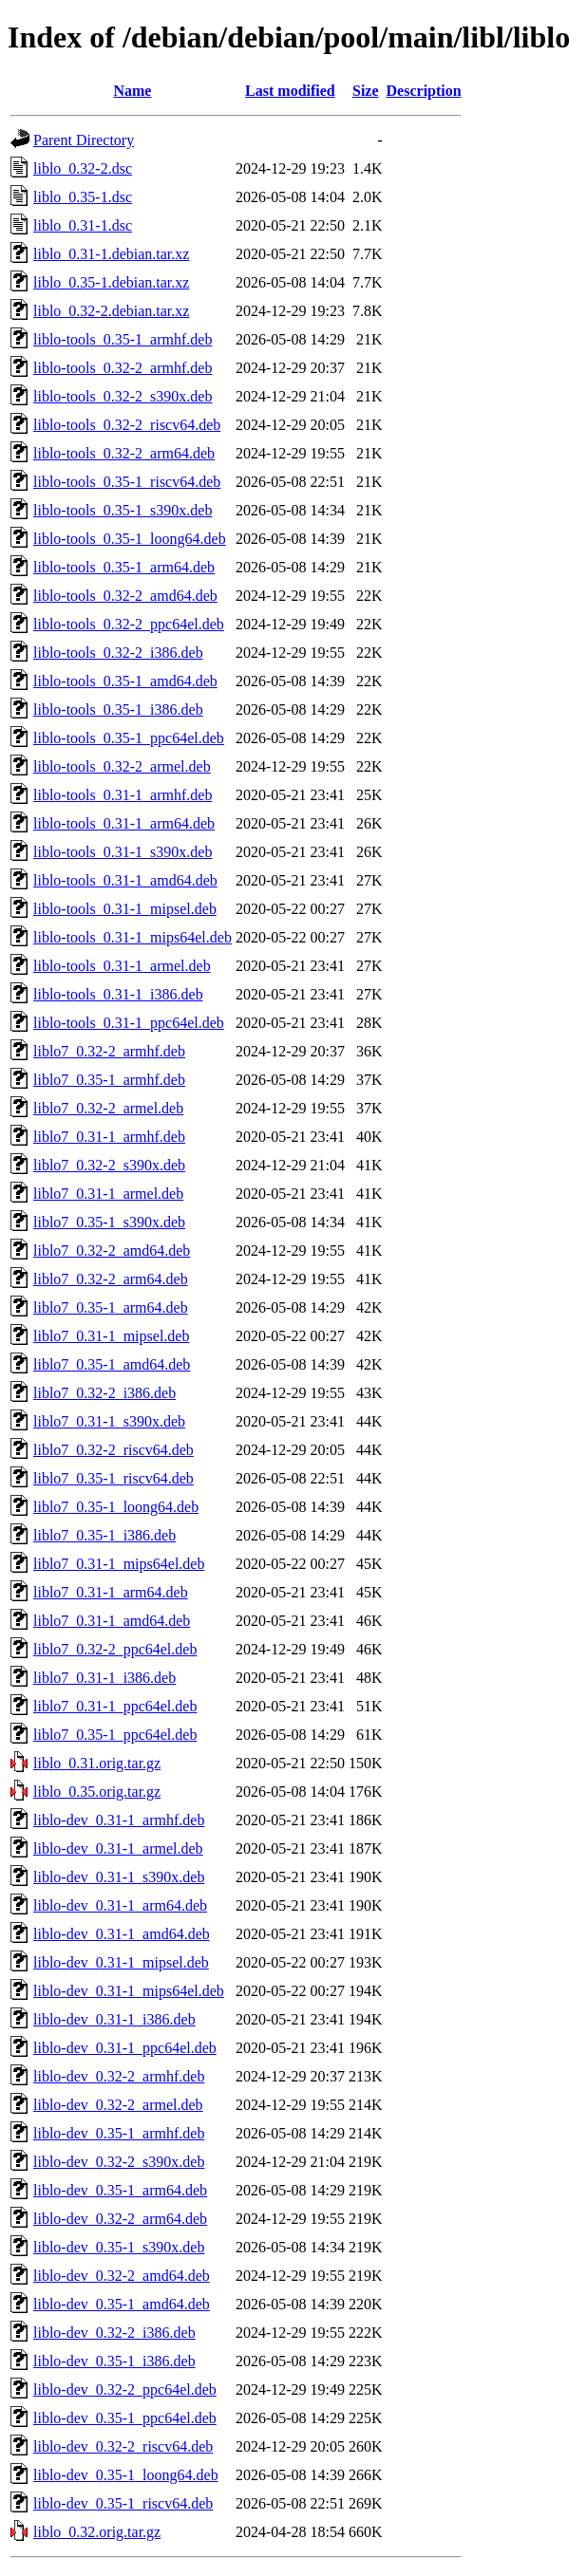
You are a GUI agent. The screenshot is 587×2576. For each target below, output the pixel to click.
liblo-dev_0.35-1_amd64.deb (121, 2304)
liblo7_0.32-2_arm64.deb (110, 1279)
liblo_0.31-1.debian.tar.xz (111, 254)
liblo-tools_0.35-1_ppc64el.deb (128, 738)
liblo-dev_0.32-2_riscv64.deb (123, 2446)
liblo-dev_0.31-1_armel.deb (118, 1848)
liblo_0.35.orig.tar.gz (97, 1791)
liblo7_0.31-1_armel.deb (108, 1193)
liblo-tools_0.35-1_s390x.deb (122, 510)
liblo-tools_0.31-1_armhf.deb (122, 795)
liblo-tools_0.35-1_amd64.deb (125, 681)
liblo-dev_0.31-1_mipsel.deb (121, 1962)
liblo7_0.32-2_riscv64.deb (113, 1450)
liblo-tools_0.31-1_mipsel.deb (125, 909)
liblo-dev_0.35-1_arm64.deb (120, 2190)
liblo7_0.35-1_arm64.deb (110, 1307)
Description (424, 91)
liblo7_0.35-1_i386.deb (104, 1535)
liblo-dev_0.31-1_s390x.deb (118, 1877)
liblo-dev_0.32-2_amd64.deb (121, 2276)
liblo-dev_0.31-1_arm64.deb (120, 1905)
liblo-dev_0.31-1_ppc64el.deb (125, 2048)
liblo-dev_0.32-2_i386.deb (114, 2332)
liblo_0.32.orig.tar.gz (97, 2532)
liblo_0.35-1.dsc (82, 197)
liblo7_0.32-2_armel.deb (108, 1108)
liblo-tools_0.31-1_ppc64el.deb (128, 1023)
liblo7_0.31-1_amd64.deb (111, 1621)
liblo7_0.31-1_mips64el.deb (118, 1564)
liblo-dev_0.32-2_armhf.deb (118, 2076)
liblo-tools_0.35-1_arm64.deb (124, 567)
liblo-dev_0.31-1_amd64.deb (121, 1934)
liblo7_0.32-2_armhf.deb (109, 1051)
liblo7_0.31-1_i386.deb (104, 1678)
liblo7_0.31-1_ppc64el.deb (115, 1706)
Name (132, 91)
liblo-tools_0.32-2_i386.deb (118, 652)
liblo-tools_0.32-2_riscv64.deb (126, 425)
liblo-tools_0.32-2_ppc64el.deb (128, 624)
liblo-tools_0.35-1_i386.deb (118, 709)
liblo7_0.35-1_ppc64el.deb (115, 1735)
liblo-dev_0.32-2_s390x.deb (118, 2162)
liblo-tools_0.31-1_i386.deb (118, 994)
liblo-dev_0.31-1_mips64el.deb (128, 1991)
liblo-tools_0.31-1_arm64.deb (124, 823)
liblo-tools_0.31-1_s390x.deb (122, 852)
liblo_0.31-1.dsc (82, 225)
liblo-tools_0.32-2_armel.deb (122, 766)
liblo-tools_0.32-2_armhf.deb (122, 368)
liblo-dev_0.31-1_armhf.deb (118, 1820)
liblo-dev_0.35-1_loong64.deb (125, 2475)
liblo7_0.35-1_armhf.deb (109, 1080)
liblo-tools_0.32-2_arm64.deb (124, 453)
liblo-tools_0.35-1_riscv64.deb (126, 482)
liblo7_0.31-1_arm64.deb (110, 1592)
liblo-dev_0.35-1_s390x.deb (118, 2247)
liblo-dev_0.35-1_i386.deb (114, 2361)
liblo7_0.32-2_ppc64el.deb (115, 1649)
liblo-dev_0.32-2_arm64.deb (120, 2219)
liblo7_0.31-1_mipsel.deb (111, 1336)
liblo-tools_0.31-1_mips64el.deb (132, 937)
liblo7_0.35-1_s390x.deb (109, 1222)
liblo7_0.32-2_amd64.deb (111, 1250)
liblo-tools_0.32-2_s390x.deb (122, 396)
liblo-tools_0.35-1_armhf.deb (122, 339)
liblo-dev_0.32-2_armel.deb (118, 2105)
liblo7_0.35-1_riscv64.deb (113, 1478)
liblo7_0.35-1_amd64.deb (111, 1364)
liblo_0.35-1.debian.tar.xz (111, 282)
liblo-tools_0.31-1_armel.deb (122, 966)
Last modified (290, 91)
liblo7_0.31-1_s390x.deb (109, 1421)
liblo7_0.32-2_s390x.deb (109, 1165)
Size (365, 91)
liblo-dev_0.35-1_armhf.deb (118, 2133)
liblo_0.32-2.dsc (82, 168)
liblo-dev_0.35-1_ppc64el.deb (125, 2418)
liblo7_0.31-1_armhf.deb (109, 1137)
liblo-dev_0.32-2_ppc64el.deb (125, 2389)
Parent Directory (83, 140)
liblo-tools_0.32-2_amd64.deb (125, 596)
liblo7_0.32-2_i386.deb (104, 1393)
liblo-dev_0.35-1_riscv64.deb (123, 2503)
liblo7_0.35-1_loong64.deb (116, 1507)
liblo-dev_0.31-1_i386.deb (114, 2019)
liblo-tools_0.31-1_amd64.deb (125, 880)
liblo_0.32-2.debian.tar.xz (111, 311)
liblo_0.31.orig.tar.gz (97, 1763)
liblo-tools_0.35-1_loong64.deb (129, 539)
